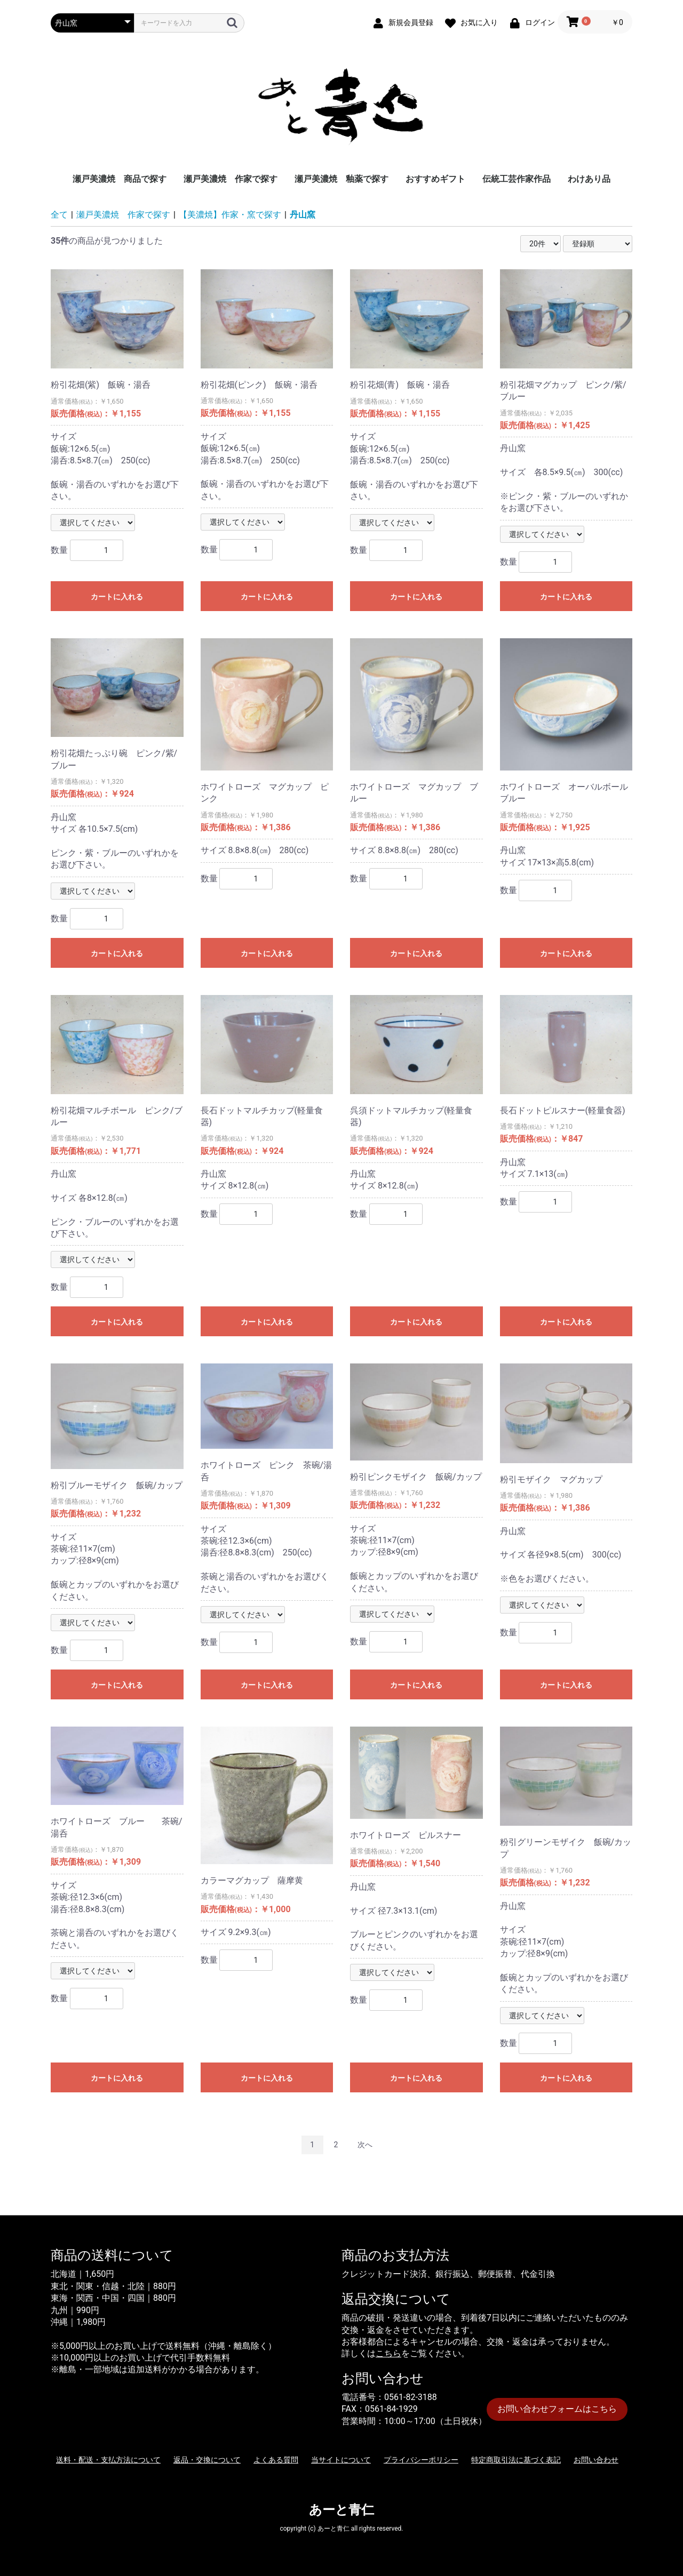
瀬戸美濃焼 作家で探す (230, 179)
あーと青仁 (341, 2509)
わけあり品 (589, 179)
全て (59, 215)
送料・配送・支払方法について (108, 2459)
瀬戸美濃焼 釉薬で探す (341, 179)
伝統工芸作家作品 (516, 179)
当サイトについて (341, 2459)
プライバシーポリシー (421, 2459)
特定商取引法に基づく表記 (516, 2459)
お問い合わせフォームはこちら (557, 2409)
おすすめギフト (435, 179)
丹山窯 (302, 215)
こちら (388, 2353)
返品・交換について (207, 2459)
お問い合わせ (596, 2459)
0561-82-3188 (410, 2397)
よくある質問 (275, 2459)
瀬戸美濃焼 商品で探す (119, 179)
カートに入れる (117, 596)
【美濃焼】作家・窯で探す (230, 215)
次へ (365, 2144)
